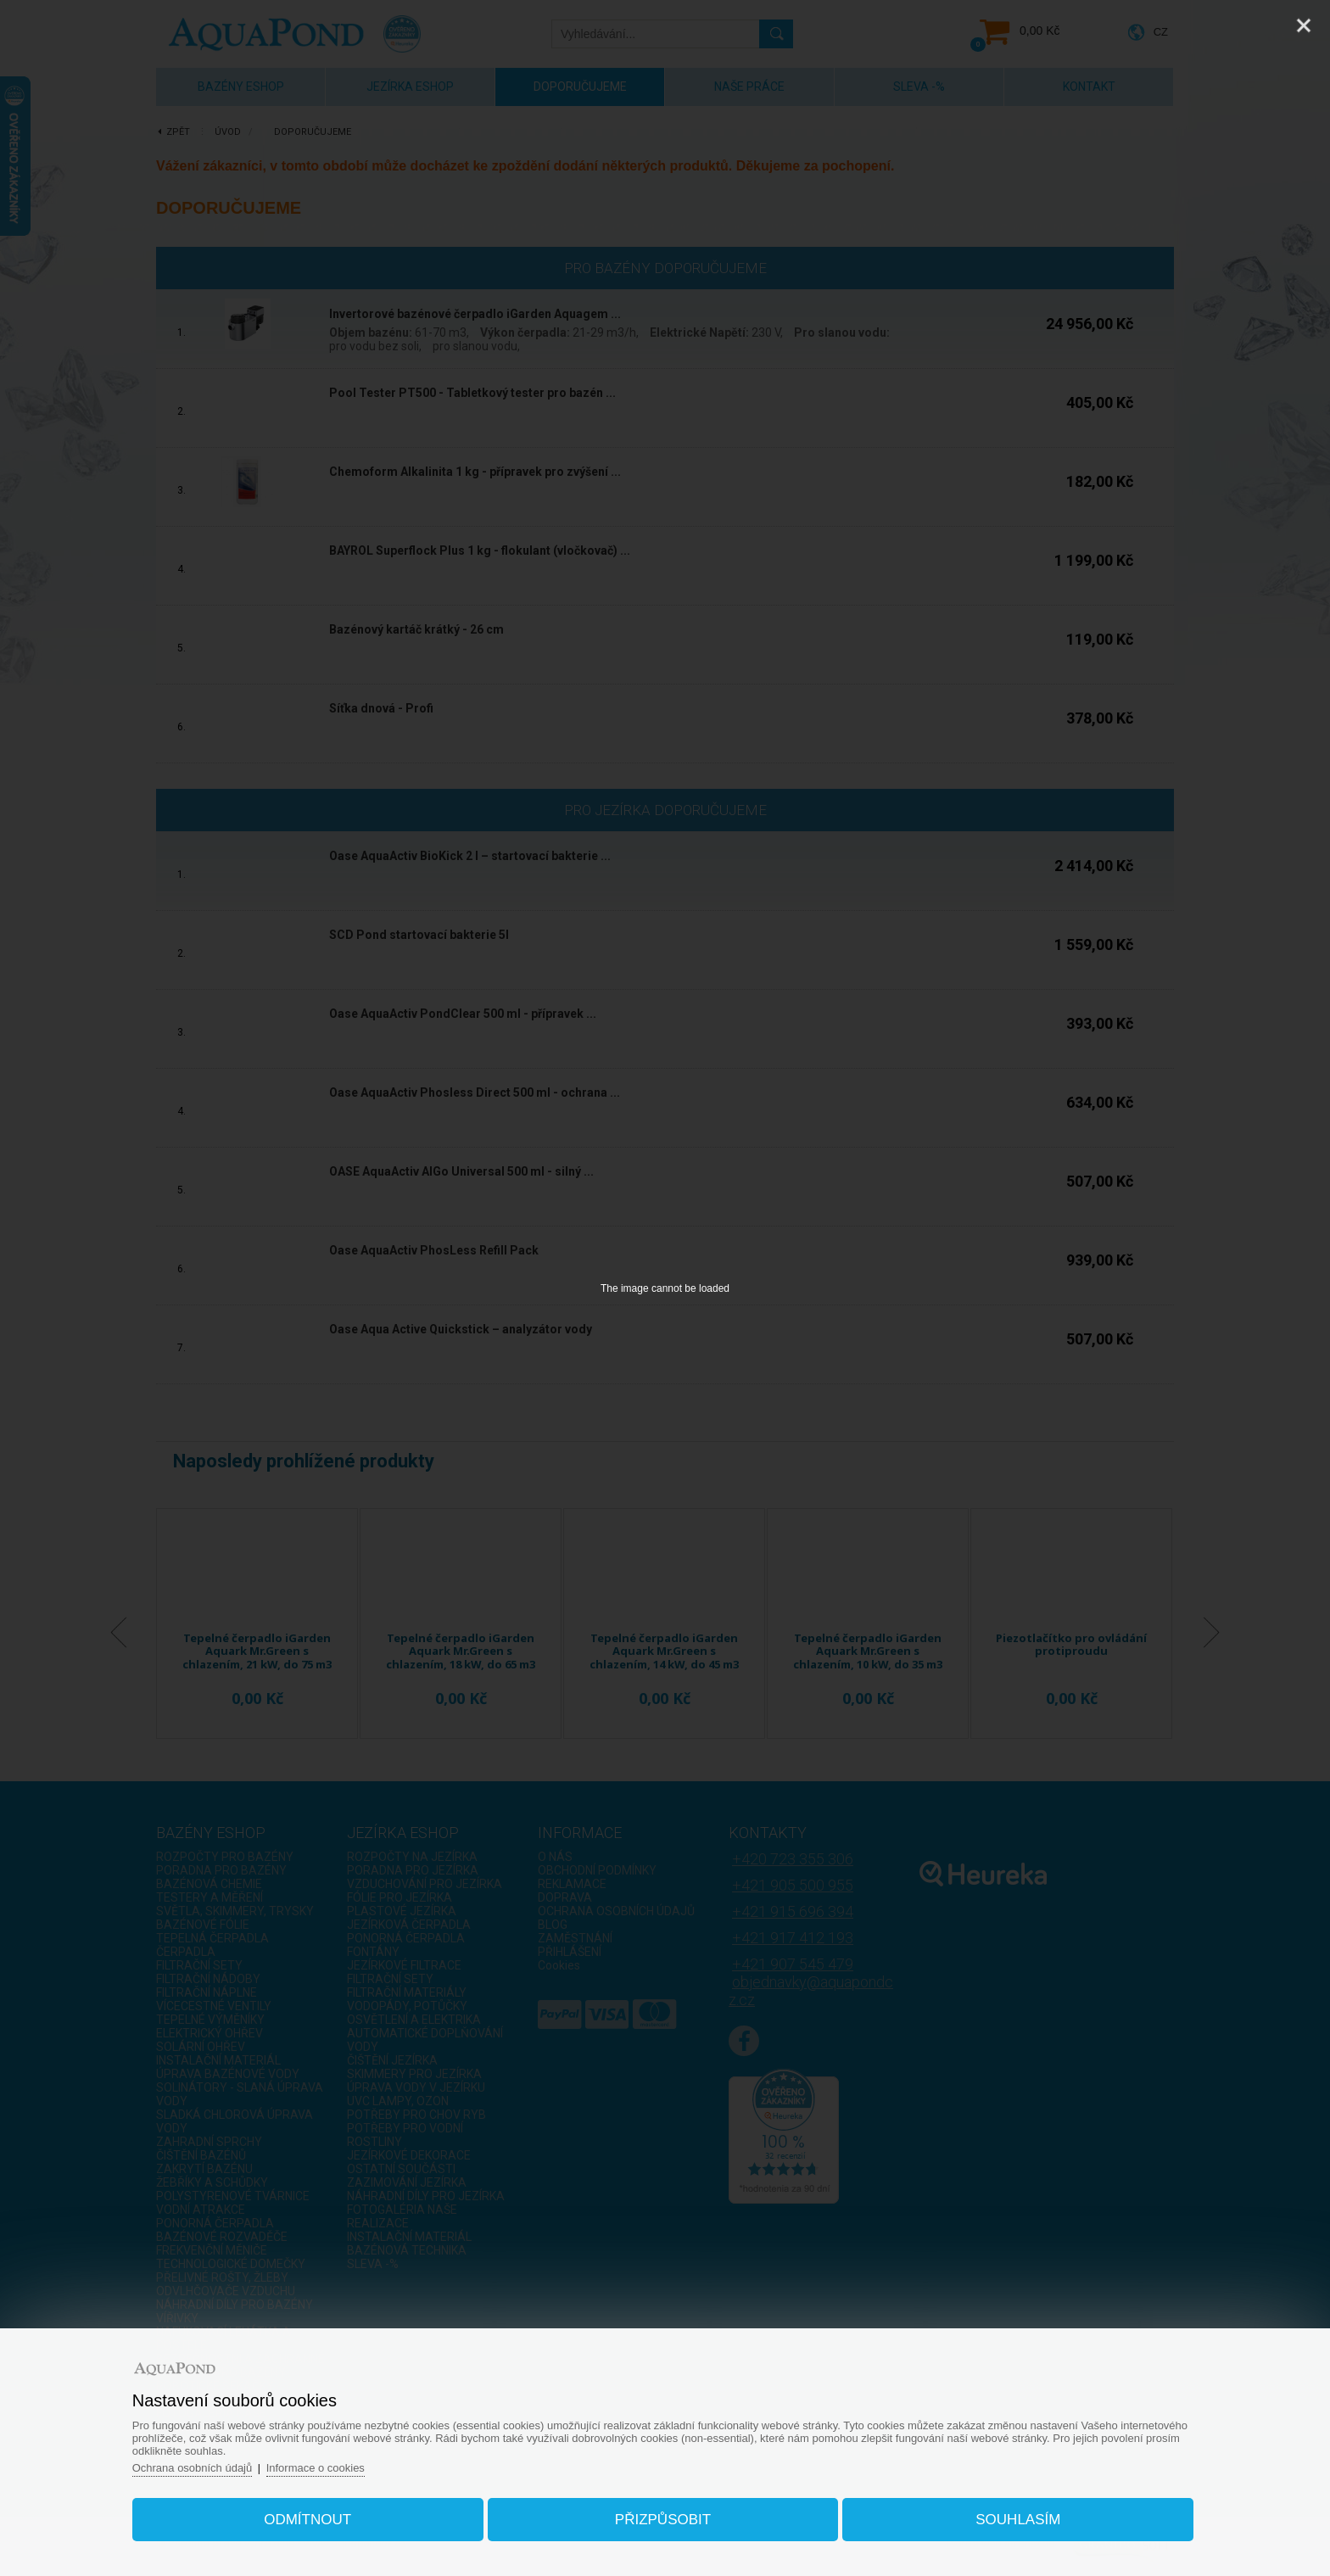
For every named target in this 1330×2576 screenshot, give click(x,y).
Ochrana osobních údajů (193, 2467)
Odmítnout (308, 2520)
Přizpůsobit (663, 2520)
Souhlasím (1017, 2520)
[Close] (1303, 25)
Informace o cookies (316, 2467)
